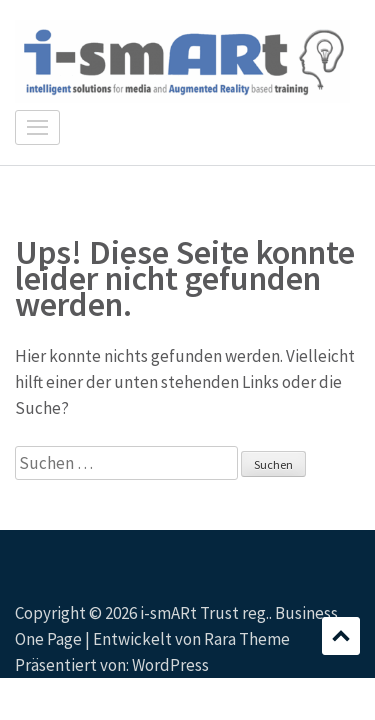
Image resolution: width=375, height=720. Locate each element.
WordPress (170, 665)
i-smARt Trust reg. (204, 613)
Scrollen (341, 636)
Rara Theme (247, 639)
